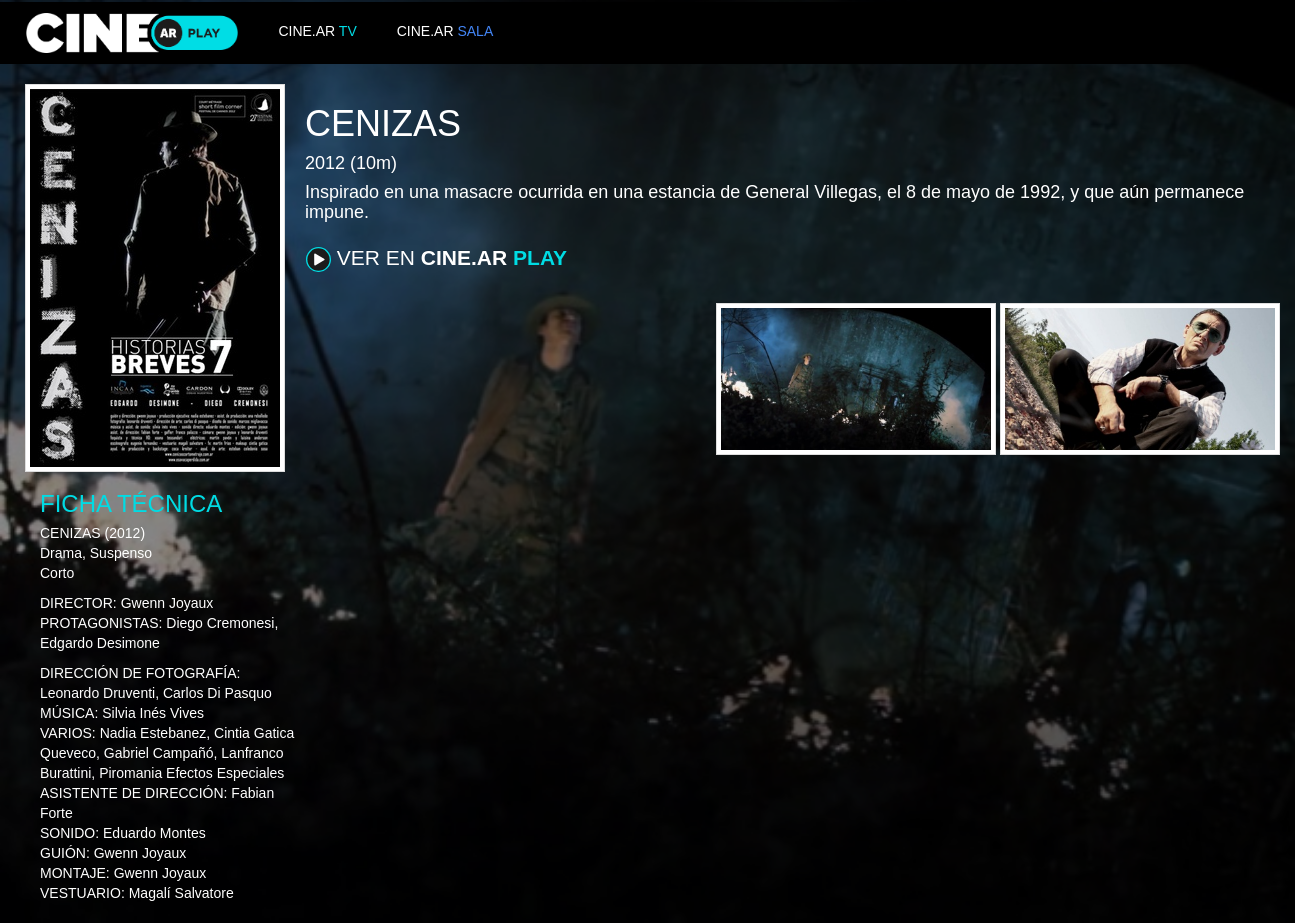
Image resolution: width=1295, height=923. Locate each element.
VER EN (436, 259)
